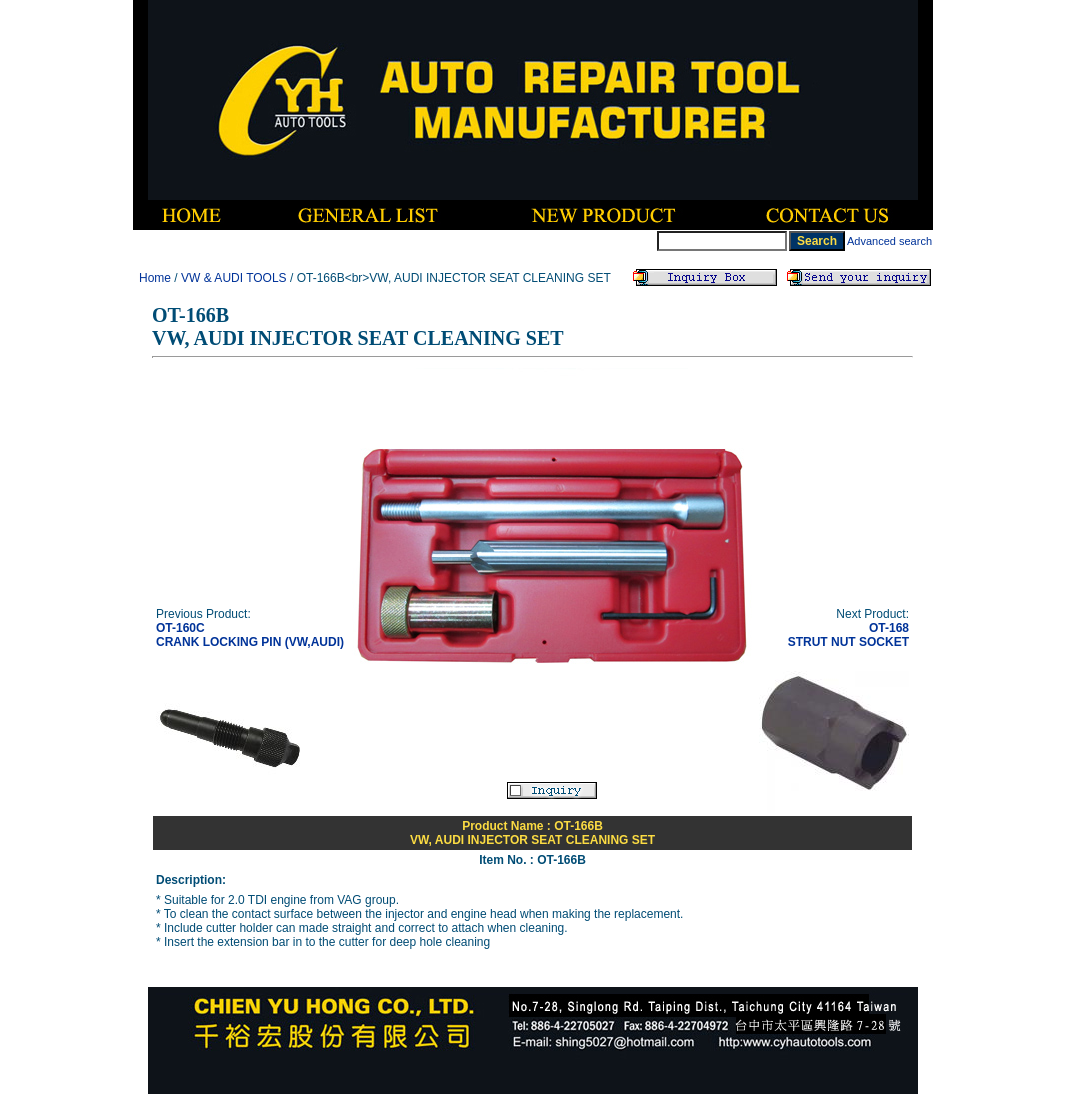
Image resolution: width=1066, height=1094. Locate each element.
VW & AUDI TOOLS (234, 278)
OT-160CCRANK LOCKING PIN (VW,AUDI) (250, 635)
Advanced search (889, 241)
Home (155, 278)
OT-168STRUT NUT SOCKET (848, 635)
